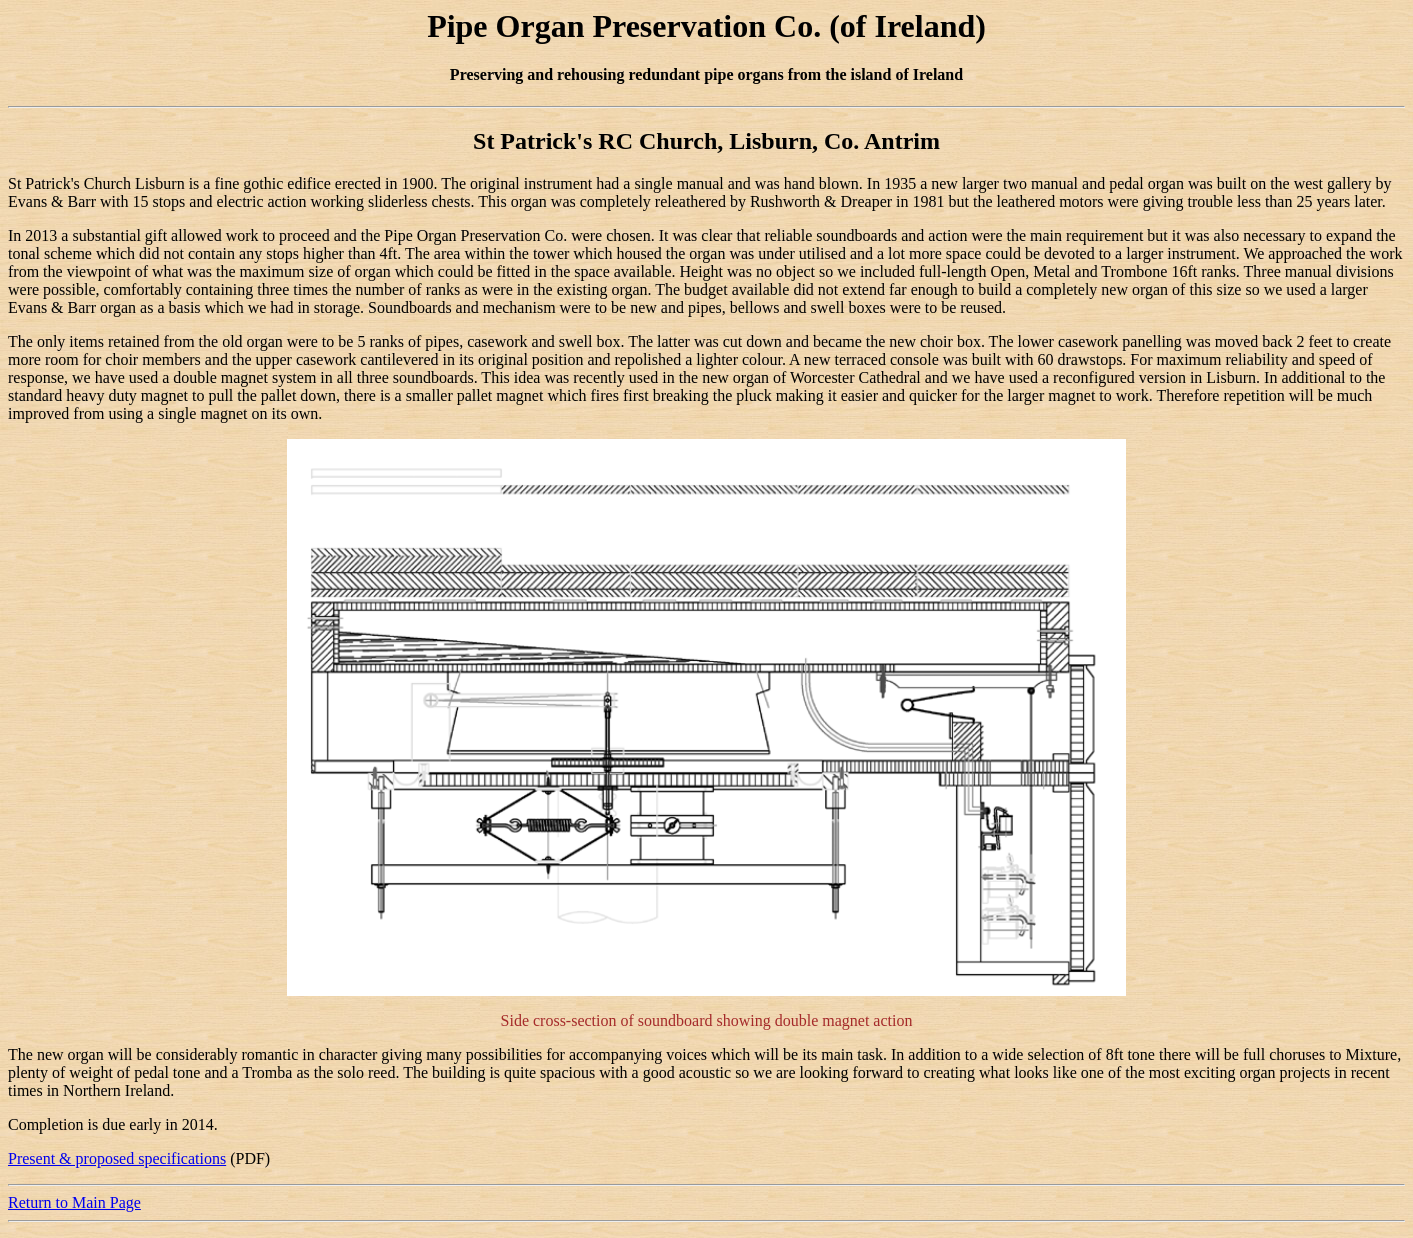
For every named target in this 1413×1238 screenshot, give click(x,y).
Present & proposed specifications (117, 1158)
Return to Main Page (74, 1202)
